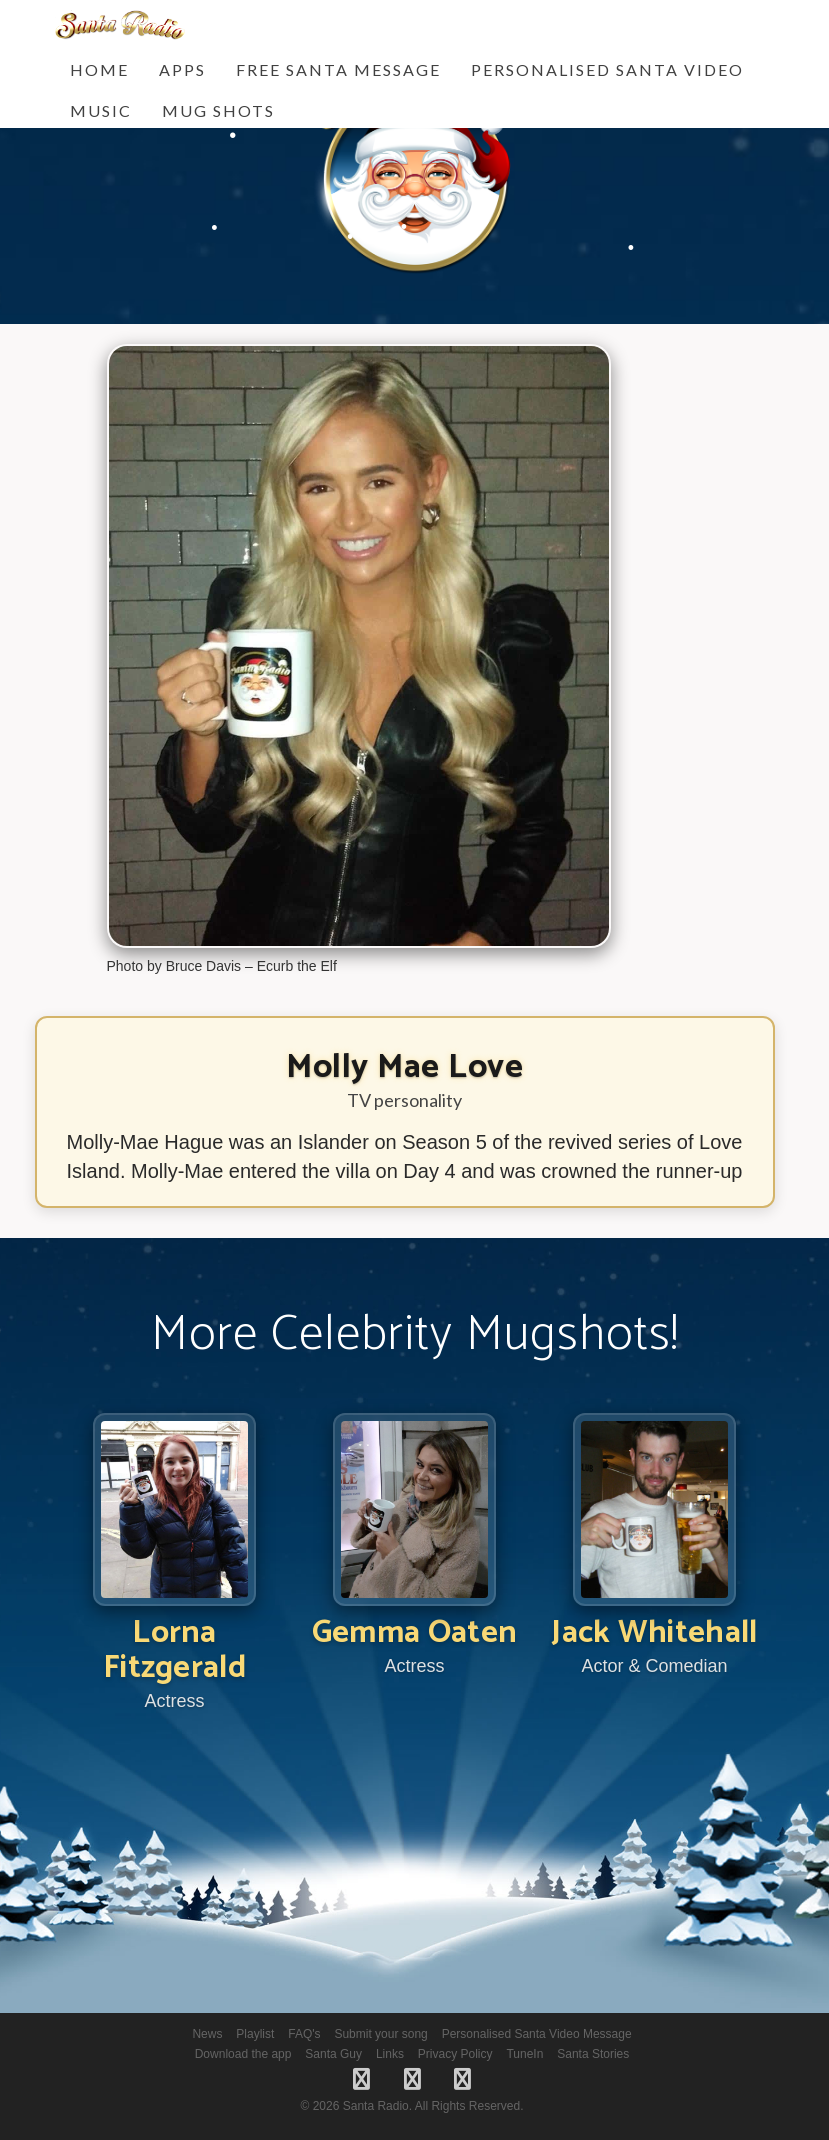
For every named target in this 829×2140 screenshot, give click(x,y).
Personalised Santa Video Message (537, 2034)
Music (101, 110)
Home (99, 69)
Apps (182, 69)
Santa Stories (593, 2054)
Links (390, 2054)
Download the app (243, 2054)
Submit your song (380, 2034)
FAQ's (304, 2034)
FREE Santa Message (338, 69)
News (207, 2034)
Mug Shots (218, 110)
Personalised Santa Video (607, 69)
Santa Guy (333, 2054)
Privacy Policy (455, 2054)
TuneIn (524, 2054)
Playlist (255, 2034)
